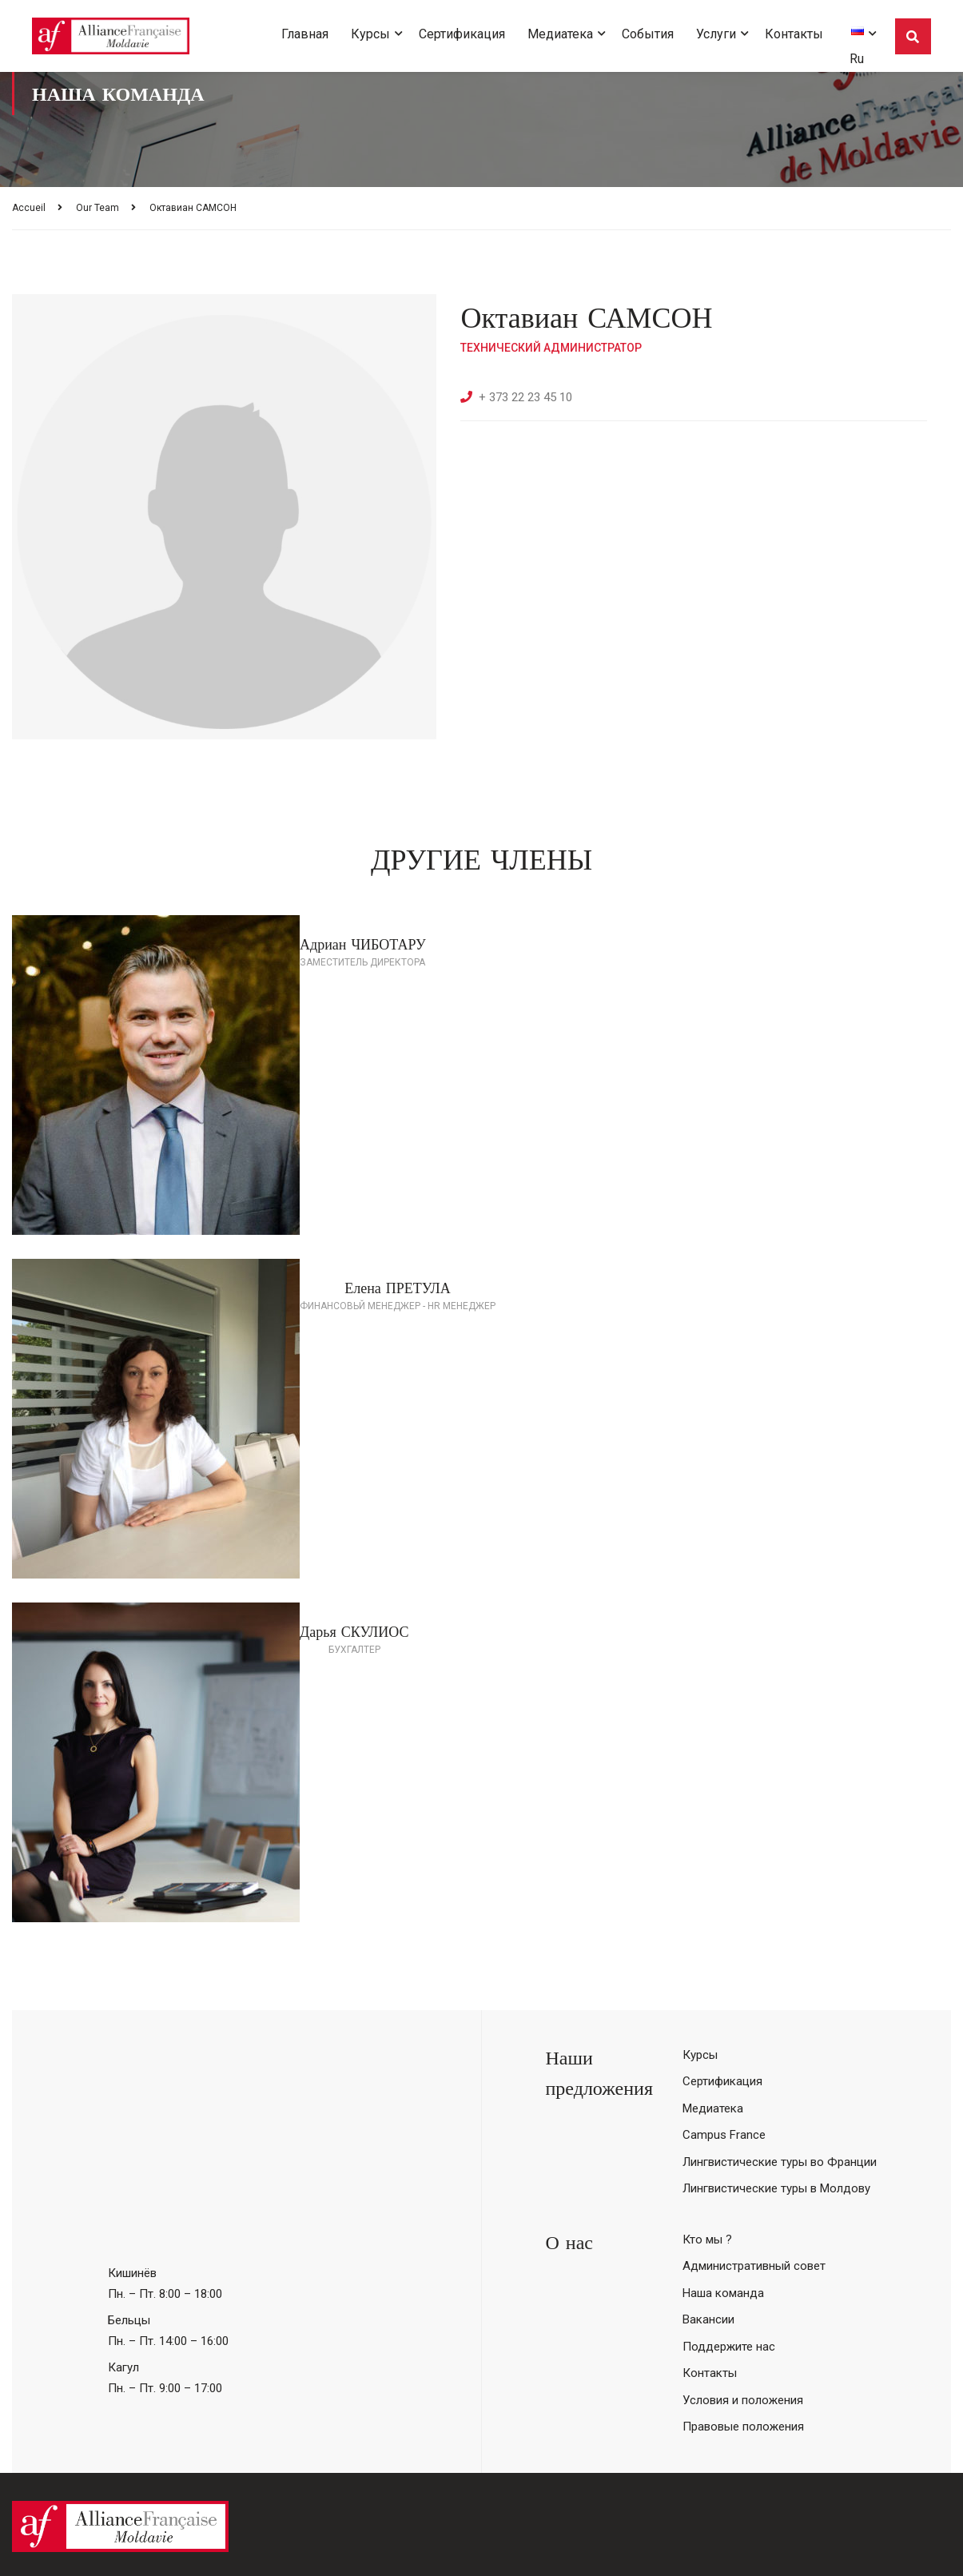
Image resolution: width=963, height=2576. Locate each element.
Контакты (794, 34)
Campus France (724, 2135)
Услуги (716, 34)
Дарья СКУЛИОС (354, 1631)
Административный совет (754, 2266)
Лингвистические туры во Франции (779, 2162)
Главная (304, 34)
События (648, 34)
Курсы (370, 34)
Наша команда (723, 2293)
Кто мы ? (707, 2239)
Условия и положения (742, 2400)
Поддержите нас (728, 2346)
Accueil (29, 207)
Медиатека (560, 34)
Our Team (97, 207)
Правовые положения (743, 2426)
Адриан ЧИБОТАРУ (363, 944)
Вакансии (708, 2319)
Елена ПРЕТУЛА (397, 1288)
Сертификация (462, 34)
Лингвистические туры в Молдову (776, 2188)
